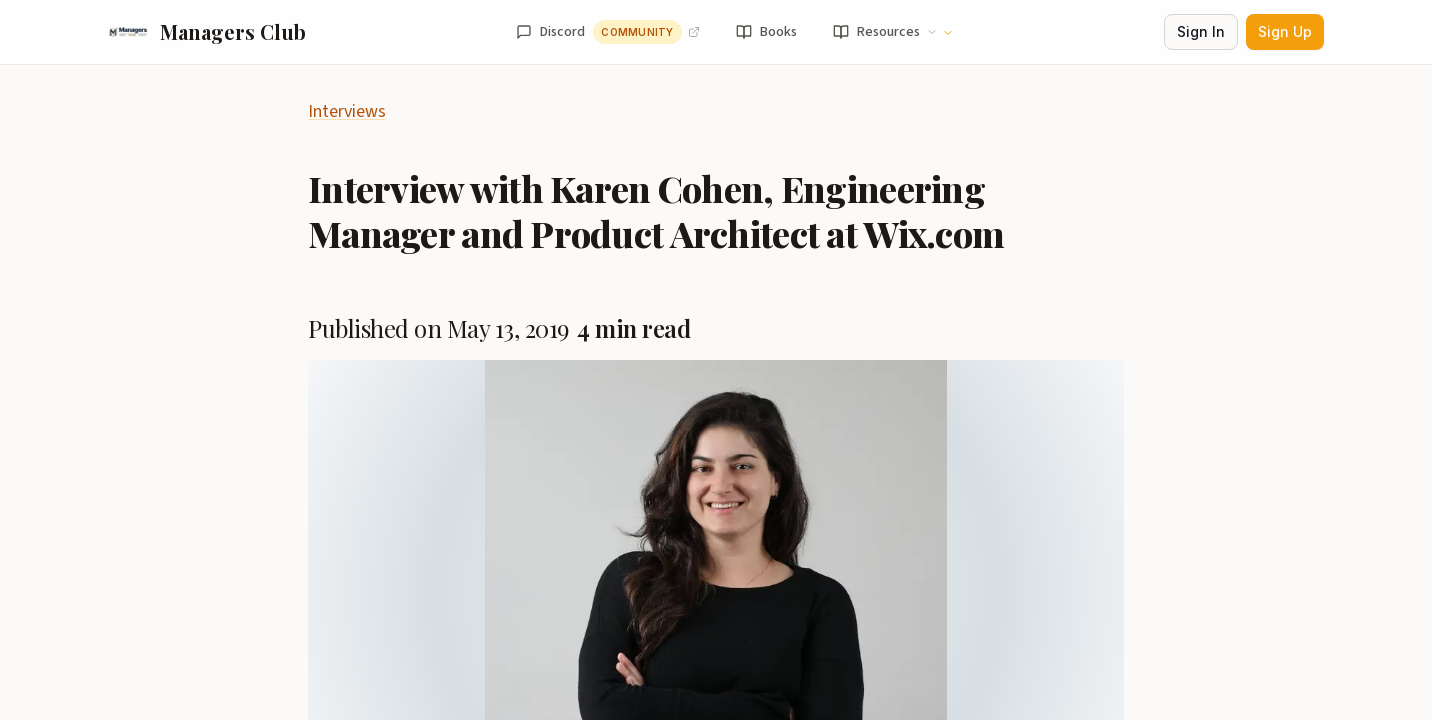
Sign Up (1285, 31)
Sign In (1201, 31)
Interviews (347, 111)
